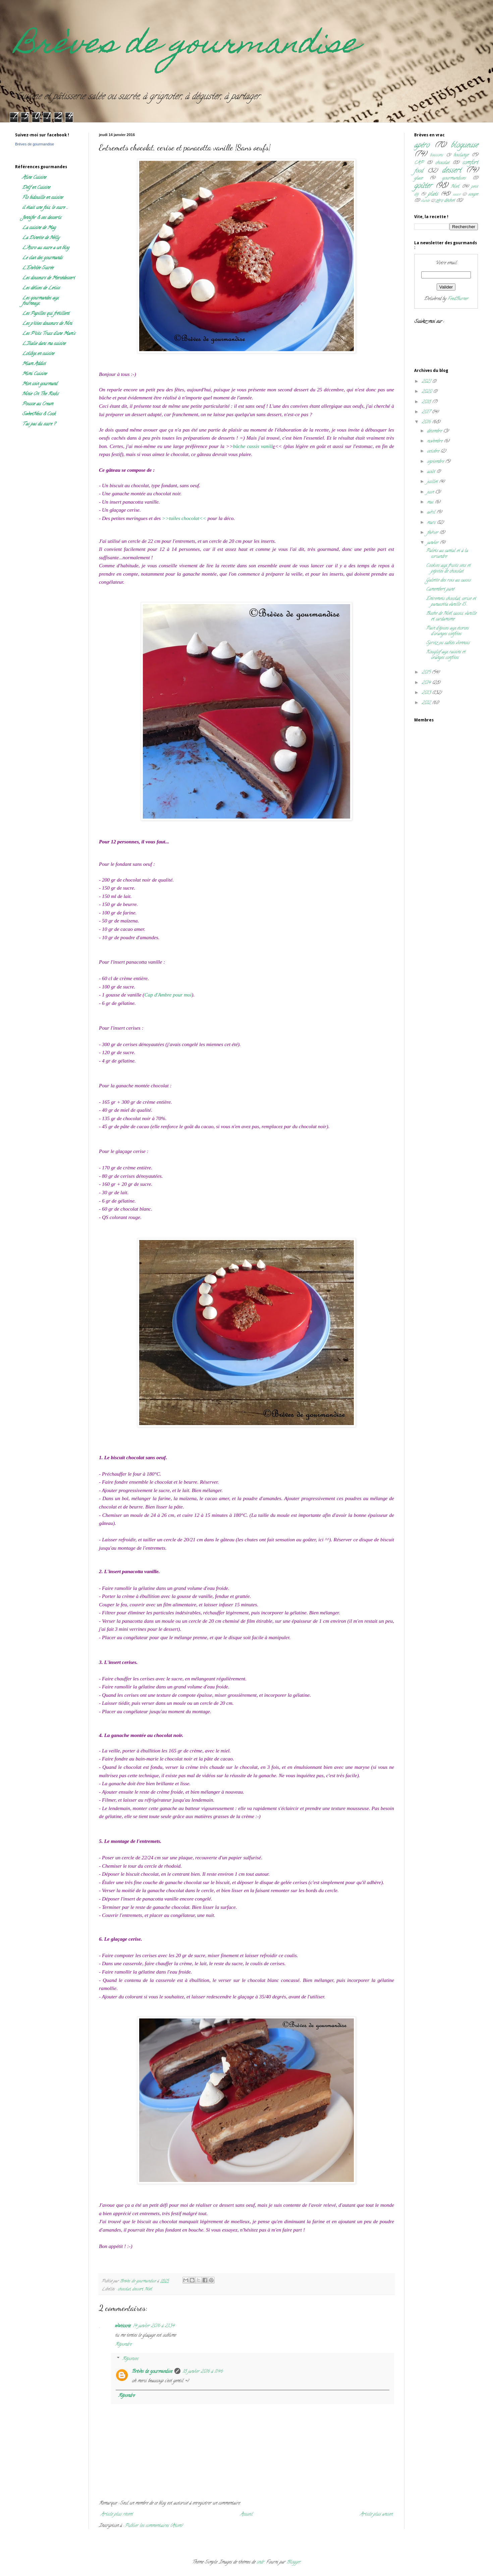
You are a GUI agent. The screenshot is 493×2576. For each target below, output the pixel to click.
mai (431, 502)
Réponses (130, 2359)
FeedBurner (457, 299)
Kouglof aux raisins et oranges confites (445, 655)
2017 (427, 412)
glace (418, 178)
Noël (148, 2289)
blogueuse (464, 145)
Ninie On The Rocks (40, 394)
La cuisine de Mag (39, 228)
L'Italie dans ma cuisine (43, 343)
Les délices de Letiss (41, 288)
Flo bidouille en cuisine (42, 197)
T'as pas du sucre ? (38, 424)
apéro (421, 145)
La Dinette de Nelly (40, 238)
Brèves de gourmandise (187, 46)
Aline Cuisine (34, 177)
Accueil (246, 2514)
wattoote (123, 2326)
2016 (427, 422)
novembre (435, 441)
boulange (461, 155)
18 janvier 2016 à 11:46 (202, 2371)
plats (433, 194)
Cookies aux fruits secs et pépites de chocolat (448, 568)
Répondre (123, 2344)
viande (425, 201)
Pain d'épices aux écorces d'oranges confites (447, 631)
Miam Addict (34, 364)
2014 (427, 683)
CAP (418, 163)
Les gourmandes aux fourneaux (40, 301)
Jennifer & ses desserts (41, 217)
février (433, 532)
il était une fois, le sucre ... (45, 207)
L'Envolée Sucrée (37, 268)
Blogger (293, 2562)
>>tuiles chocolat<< (184, 518)
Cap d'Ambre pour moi (168, 994)
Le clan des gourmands (42, 258)
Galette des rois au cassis (448, 580)
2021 (427, 381)
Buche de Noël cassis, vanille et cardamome (451, 616)
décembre (435, 431)
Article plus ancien (376, 2514)
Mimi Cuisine (34, 374)
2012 (427, 703)
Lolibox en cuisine (38, 354)
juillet (433, 482)
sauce (456, 195)
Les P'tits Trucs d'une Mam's (48, 333)
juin (431, 492)
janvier (433, 542)
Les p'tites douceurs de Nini (47, 323)
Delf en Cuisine (36, 187)
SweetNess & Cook (39, 414)
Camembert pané (440, 589)
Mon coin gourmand (39, 384)
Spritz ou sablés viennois (448, 643)
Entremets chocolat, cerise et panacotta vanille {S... (451, 601)
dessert (137, 2289)
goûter (423, 186)
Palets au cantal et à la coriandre (447, 554)
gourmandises (453, 178)
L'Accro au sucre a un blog (45, 248)
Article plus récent (117, 2514)
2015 (427, 672)
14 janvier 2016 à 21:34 (153, 2326)
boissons (436, 155)
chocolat (124, 2289)
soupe (473, 194)
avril (431, 512)
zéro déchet (445, 200)
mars (432, 522)
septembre (436, 461)
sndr (260, 2562)
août (431, 471)
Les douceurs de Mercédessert (48, 278)
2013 (427, 693)
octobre (433, 451)
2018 (427, 402)
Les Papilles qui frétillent (45, 313)
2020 (427, 391)
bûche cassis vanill (253, 446)
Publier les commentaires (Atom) (153, 2525)
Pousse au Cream (37, 404)
